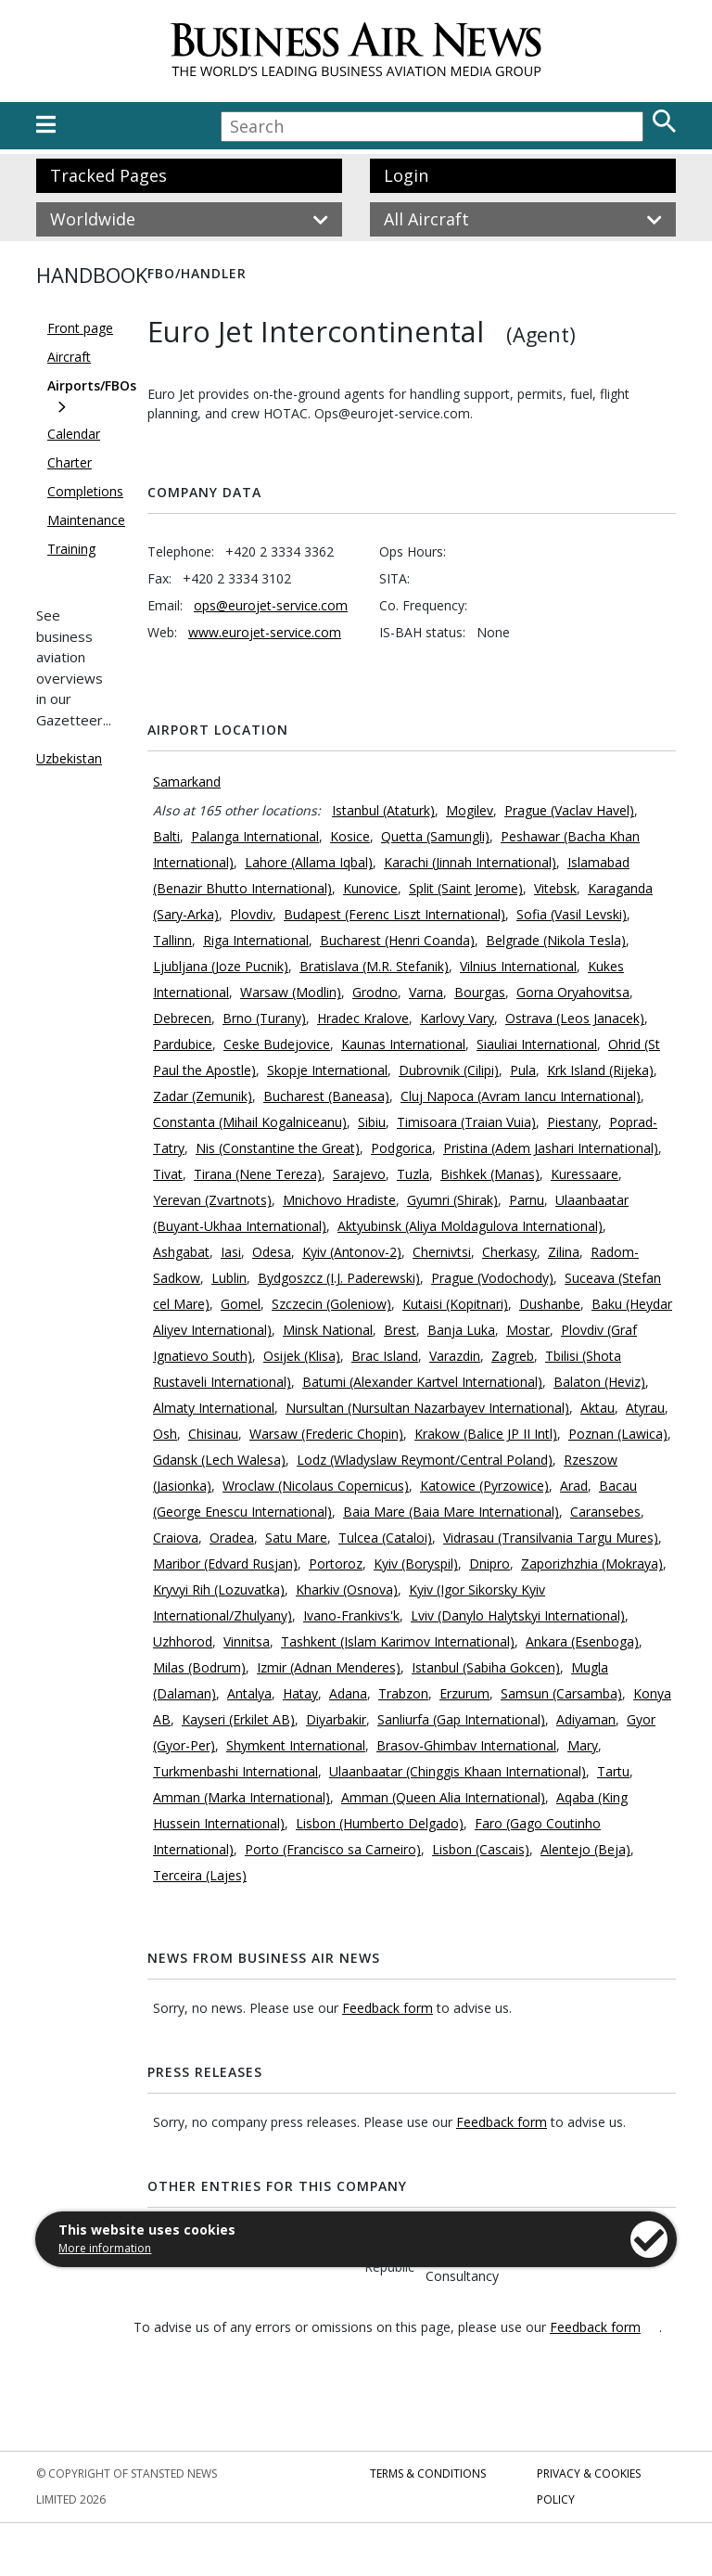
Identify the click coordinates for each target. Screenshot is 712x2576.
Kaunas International (403, 1044)
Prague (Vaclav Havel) (569, 810)
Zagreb (512, 1356)
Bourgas (479, 992)
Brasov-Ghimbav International (466, 1745)
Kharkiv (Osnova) (347, 1589)
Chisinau (213, 1433)
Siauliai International (537, 1044)
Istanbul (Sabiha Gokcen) (486, 1667)
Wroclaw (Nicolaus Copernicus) (315, 1485)
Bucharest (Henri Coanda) (397, 940)
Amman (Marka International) (241, 1797)
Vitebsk (555, 888)
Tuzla (413, 1174)
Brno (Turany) (264, 1018)
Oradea (232, 1537)
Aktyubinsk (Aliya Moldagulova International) (470, 1226)
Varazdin (454, 1356)
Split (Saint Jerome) (466, 888)
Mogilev (469, 810)
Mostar (528, 1330)
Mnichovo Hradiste (339, 1200)
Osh (165, 1433)
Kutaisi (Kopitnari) (455, 1304)
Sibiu (372, 1122)
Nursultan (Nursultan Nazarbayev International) (427, 1407)
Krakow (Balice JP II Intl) (485, 1433)
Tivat (168, 1174)
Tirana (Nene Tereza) (258, 1174)
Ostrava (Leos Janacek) (574, 1018)
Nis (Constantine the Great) (278, 1148)
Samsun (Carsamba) (561, 1693)
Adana (348, 1693)
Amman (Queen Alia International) (443, 1797)
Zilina (563, 1252)
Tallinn (172, 940)
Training (71, 548)
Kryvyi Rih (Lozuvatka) (219, 1589)
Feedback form (387, 2008)
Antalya (249, 1693)
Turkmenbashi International (235, 1771)
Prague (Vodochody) (492, 1278)
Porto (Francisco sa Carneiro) (333, 1849)
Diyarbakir (336, 1719)
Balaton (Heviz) (599, 1382)
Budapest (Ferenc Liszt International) (394, 914)
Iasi (231, 1252)
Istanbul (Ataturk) (383, 810)
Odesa (271, 1252)
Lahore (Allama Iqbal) (309, 862)
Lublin (229, 1278)
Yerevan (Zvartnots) (212, 1200)
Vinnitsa (246, 1641)
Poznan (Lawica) (618, 1433)
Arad (574, 1485)
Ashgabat (181, 1252)
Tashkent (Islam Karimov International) (398, 1641)
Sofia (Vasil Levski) (571, 914)
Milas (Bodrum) (199, 1667)
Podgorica (401, 1148)
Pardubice (182, 1044)
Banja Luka (461, 1330)
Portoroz (335, 1563)
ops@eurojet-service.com (271, 605)
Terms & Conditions (428, 2473)
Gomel (241, 1304)
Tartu (613, 1771)
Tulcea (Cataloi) (385, 1537)
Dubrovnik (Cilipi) (449, 1070)
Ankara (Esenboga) (582, 1641)
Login (406, 175)
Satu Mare (296, 1537)
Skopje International (327, 1070)
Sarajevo (359, 1174)
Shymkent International (295, 1745)
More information (104, 2248)
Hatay (300, 1693)
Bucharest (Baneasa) (326, 1096)
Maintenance (86, 520)
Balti (166, 836)
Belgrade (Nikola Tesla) (556, 940)
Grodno (375, 992)
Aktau (597, 1407)
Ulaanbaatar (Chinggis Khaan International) (457, 1771)
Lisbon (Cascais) (480, 1849)
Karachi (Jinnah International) (470, 862)
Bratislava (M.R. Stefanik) (374, 966)
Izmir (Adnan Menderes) (328, 1667)
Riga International (256, 940)
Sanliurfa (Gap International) (461, 1719)
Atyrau (645, 1407)
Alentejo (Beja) (585, 1849)
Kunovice (370, 888)
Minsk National (328, 1330)
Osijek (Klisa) (301, 1356)
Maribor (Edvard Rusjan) (225, 1563)
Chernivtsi (442, 1252)
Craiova (175, 1537)
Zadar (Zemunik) (202, 1096)
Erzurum (464, 1693)
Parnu (526, 1200)
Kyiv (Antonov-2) (351, 1252)
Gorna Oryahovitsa (572, 992)
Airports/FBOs (91, 385)
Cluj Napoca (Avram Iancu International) (520, 1096)
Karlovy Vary (457, 1018)
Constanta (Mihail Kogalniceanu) (250, 1122)
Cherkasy (509, 1252)
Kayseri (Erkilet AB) (238, 1719)
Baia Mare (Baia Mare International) (451, 1511)
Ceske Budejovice (276, 1044)
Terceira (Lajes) (200, 1875)
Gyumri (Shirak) (452, 1200)
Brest (400, 1330)
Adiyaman (586, 1719)
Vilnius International (518, 966)
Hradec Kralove (363, 1018)
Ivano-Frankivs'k (351, 1615)
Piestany (572, 1122)
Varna (426, 992)
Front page (80, 328)
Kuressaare (584, 1174)
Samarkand (187, 781)
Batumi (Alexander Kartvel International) (422, 1382)
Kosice (350, 836)
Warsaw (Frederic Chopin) (326, 1433)
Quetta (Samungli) (435, 836)
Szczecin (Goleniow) (331, 1304)
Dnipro (489, 1563)
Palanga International (255, 836)
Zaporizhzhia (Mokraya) (592, 1563)
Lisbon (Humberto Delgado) (380, 1823)
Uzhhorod (182, 1641)
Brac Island (384, 1356)
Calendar (73, 433)
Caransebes (605, 1511)
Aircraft (69, 356)
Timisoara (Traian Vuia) (466, 1122)
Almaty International (213, 1407)
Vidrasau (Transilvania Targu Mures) (550, 1537)
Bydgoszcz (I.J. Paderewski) (339, 1278)
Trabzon (403, 1693)
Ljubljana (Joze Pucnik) (220, 966)
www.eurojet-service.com (264, 632)
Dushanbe (549, 1304)
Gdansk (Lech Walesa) (219, 1459)
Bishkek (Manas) (490, 1174)
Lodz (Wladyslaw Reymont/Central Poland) (425, 1459)
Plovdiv (251, 914)
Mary (582, 1745)
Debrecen (182, 1018)
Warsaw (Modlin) (290, 992)
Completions (85, 491)
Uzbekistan (69, 758)
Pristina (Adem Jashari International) (550, 1148)
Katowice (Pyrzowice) (484, 1485)
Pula (523, 1070)
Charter (69, 462)
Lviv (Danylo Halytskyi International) (518, 1615)
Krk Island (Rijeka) (600, 1070)
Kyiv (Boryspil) (416, 1563)
